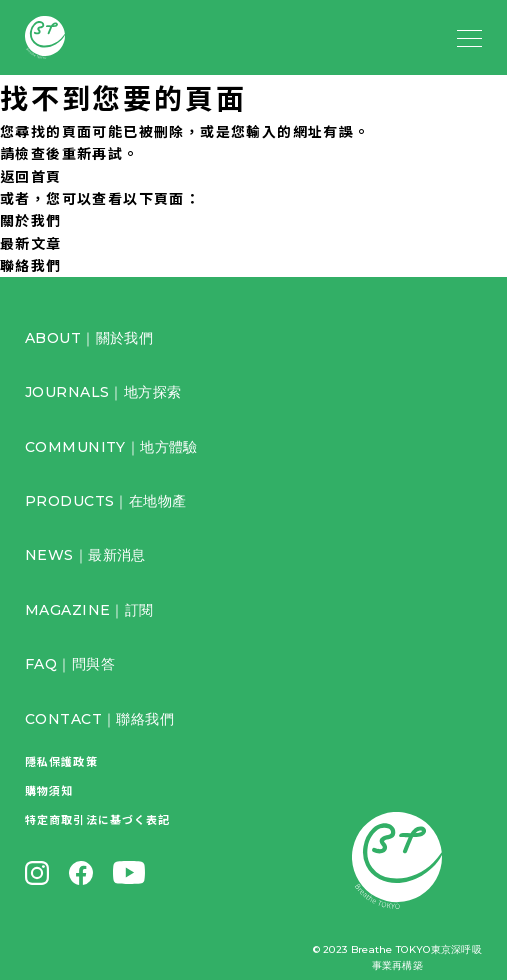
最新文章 (31, 243)
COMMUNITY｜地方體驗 (111, 447)
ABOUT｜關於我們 (89, 338)
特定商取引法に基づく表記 (97, 819)
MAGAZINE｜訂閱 (89, 610)
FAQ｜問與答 (70, 664)
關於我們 (31, 220)
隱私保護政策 (61, 761)
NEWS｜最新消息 (85, 555)
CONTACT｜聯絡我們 (99, 719)
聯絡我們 (31, 265)
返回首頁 (31, 176)
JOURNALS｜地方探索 (103, 392)
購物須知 (49, 790)
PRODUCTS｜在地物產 (105, 501)
